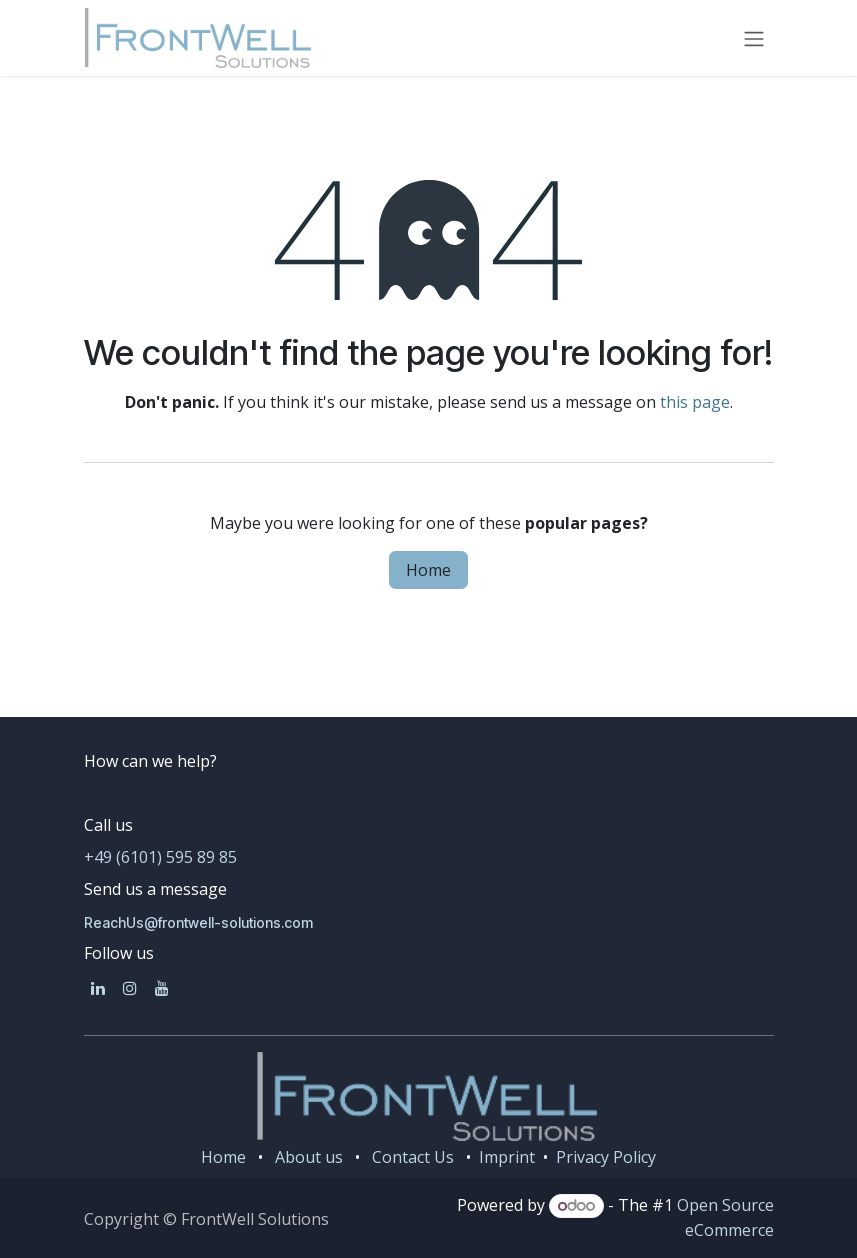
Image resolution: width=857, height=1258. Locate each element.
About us (309, 1157)
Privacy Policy (606, 1157)
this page (695, 402)
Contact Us (413, 1157)
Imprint (505, 1157)
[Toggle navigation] (754, 38)
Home (428, 570)
